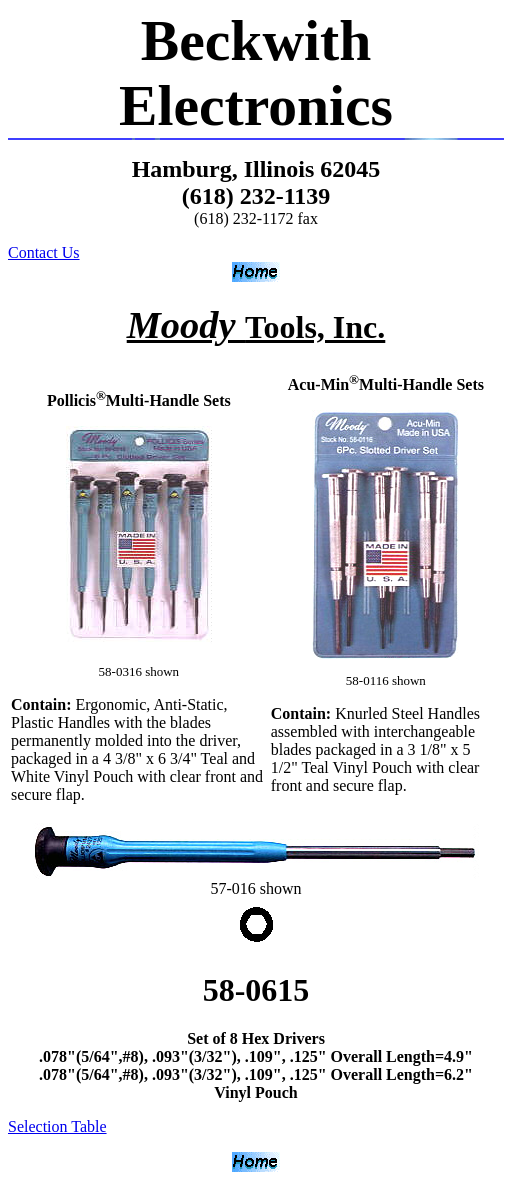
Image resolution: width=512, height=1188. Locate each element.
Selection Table (57, 1126)
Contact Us (44, 252)
